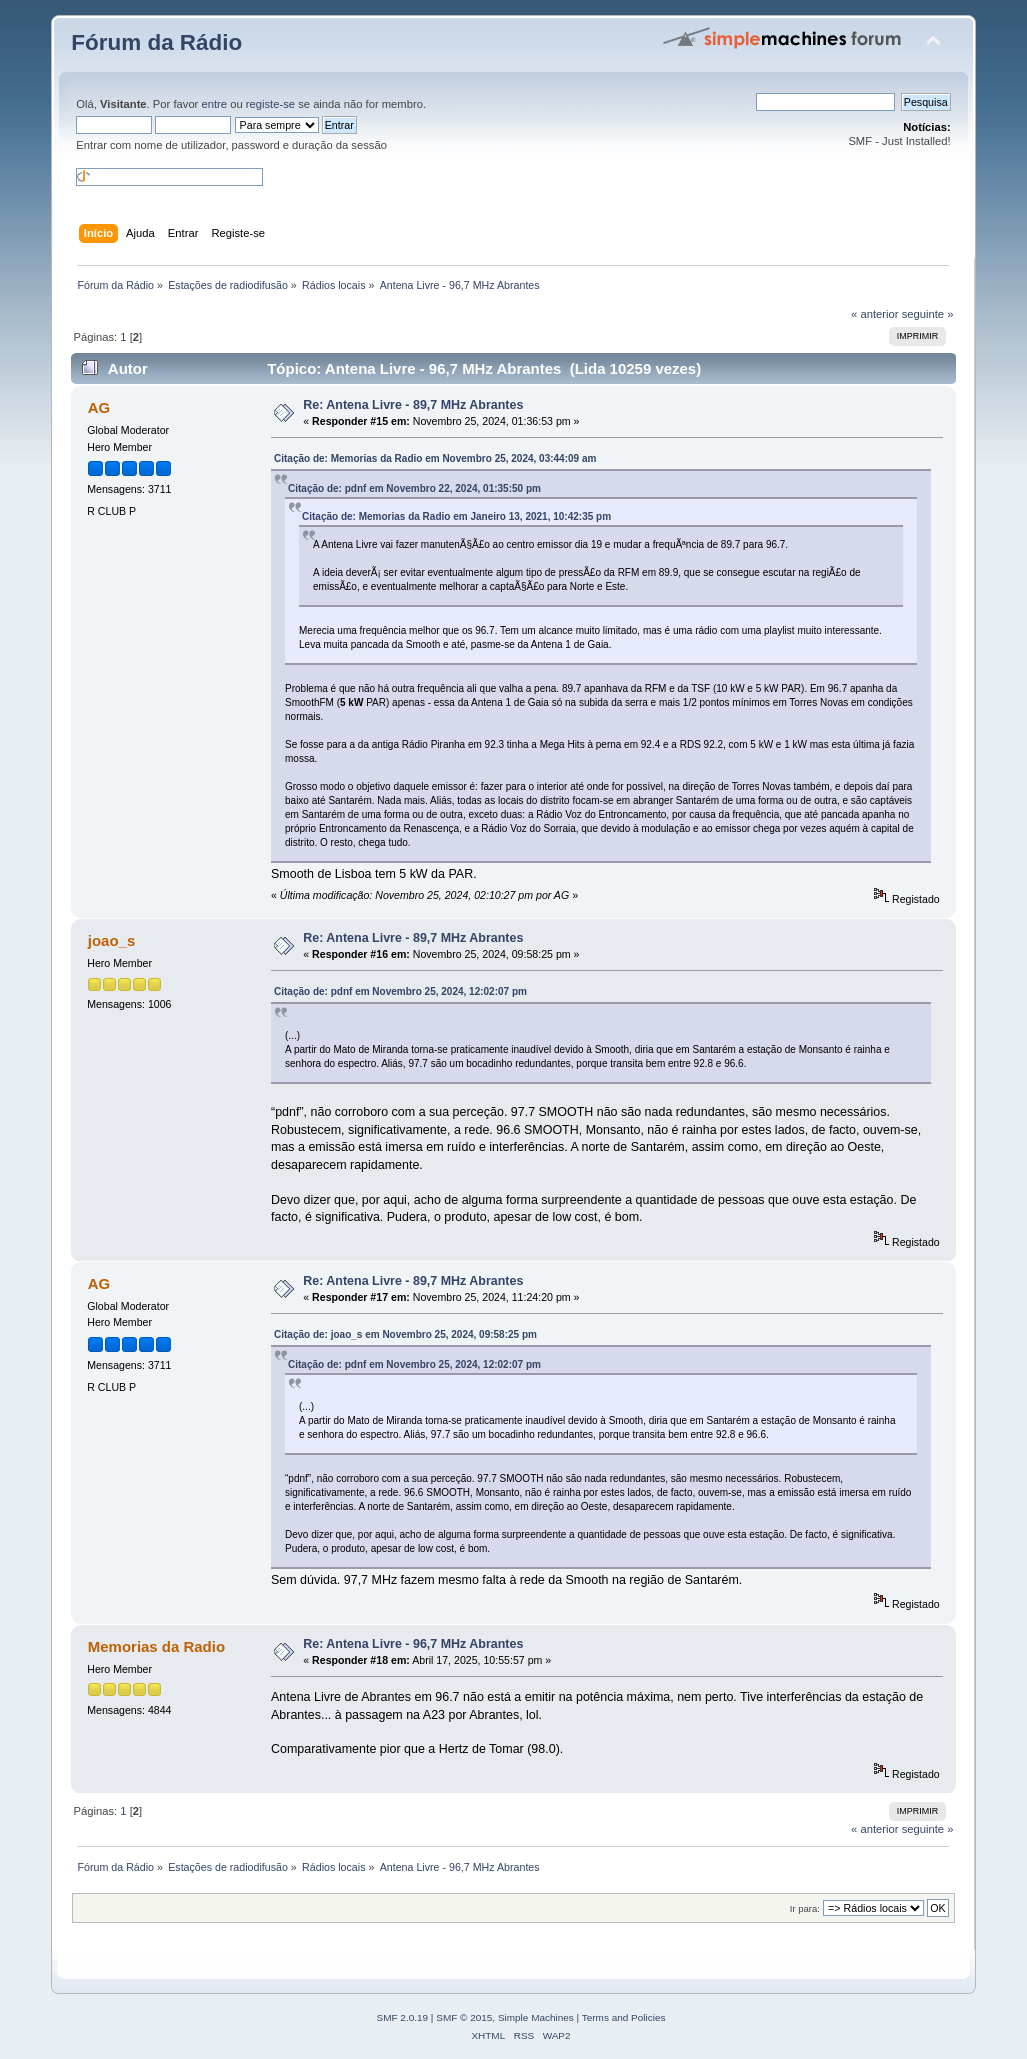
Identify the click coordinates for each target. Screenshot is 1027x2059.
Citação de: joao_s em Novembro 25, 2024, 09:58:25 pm (405, 1334)
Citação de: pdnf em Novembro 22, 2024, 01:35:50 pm (414, 488)
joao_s (111, 940)
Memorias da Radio (156, 1646)
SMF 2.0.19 (403, 2017)
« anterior (874, 314)
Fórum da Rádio (156, 42)
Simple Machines (536, 2017)
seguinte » (928, 314)
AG (99, 407)
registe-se (270, 104)
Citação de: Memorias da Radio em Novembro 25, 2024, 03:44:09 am (435, 458)
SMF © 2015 (464, 2017)
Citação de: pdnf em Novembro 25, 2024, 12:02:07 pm (400, 991)
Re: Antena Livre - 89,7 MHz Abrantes (413, 405)
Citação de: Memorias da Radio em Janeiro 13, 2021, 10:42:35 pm (456, 516)
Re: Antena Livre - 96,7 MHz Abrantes (413, 1644)
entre (214, 104)
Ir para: (805, 1908)
